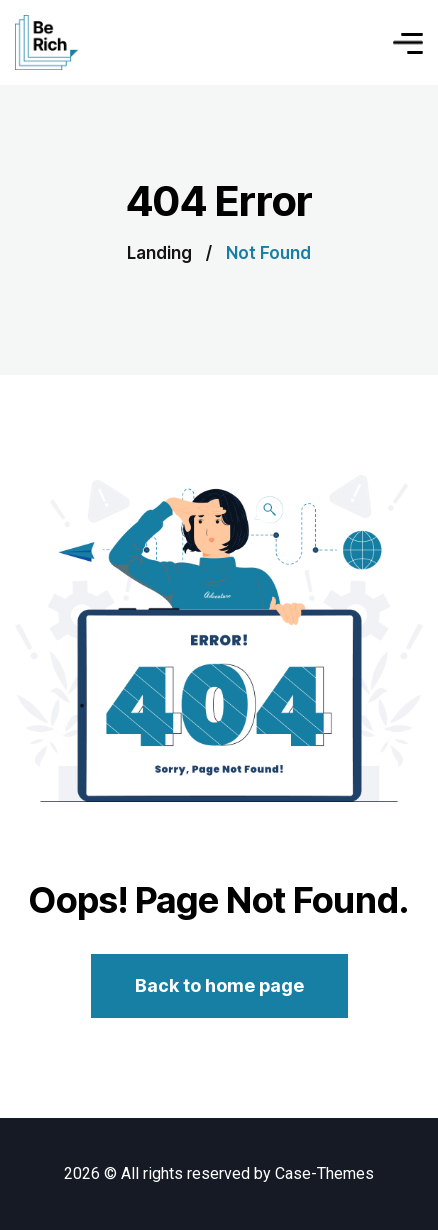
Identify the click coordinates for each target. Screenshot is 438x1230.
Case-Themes (324, 1173)
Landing (159, 253)
